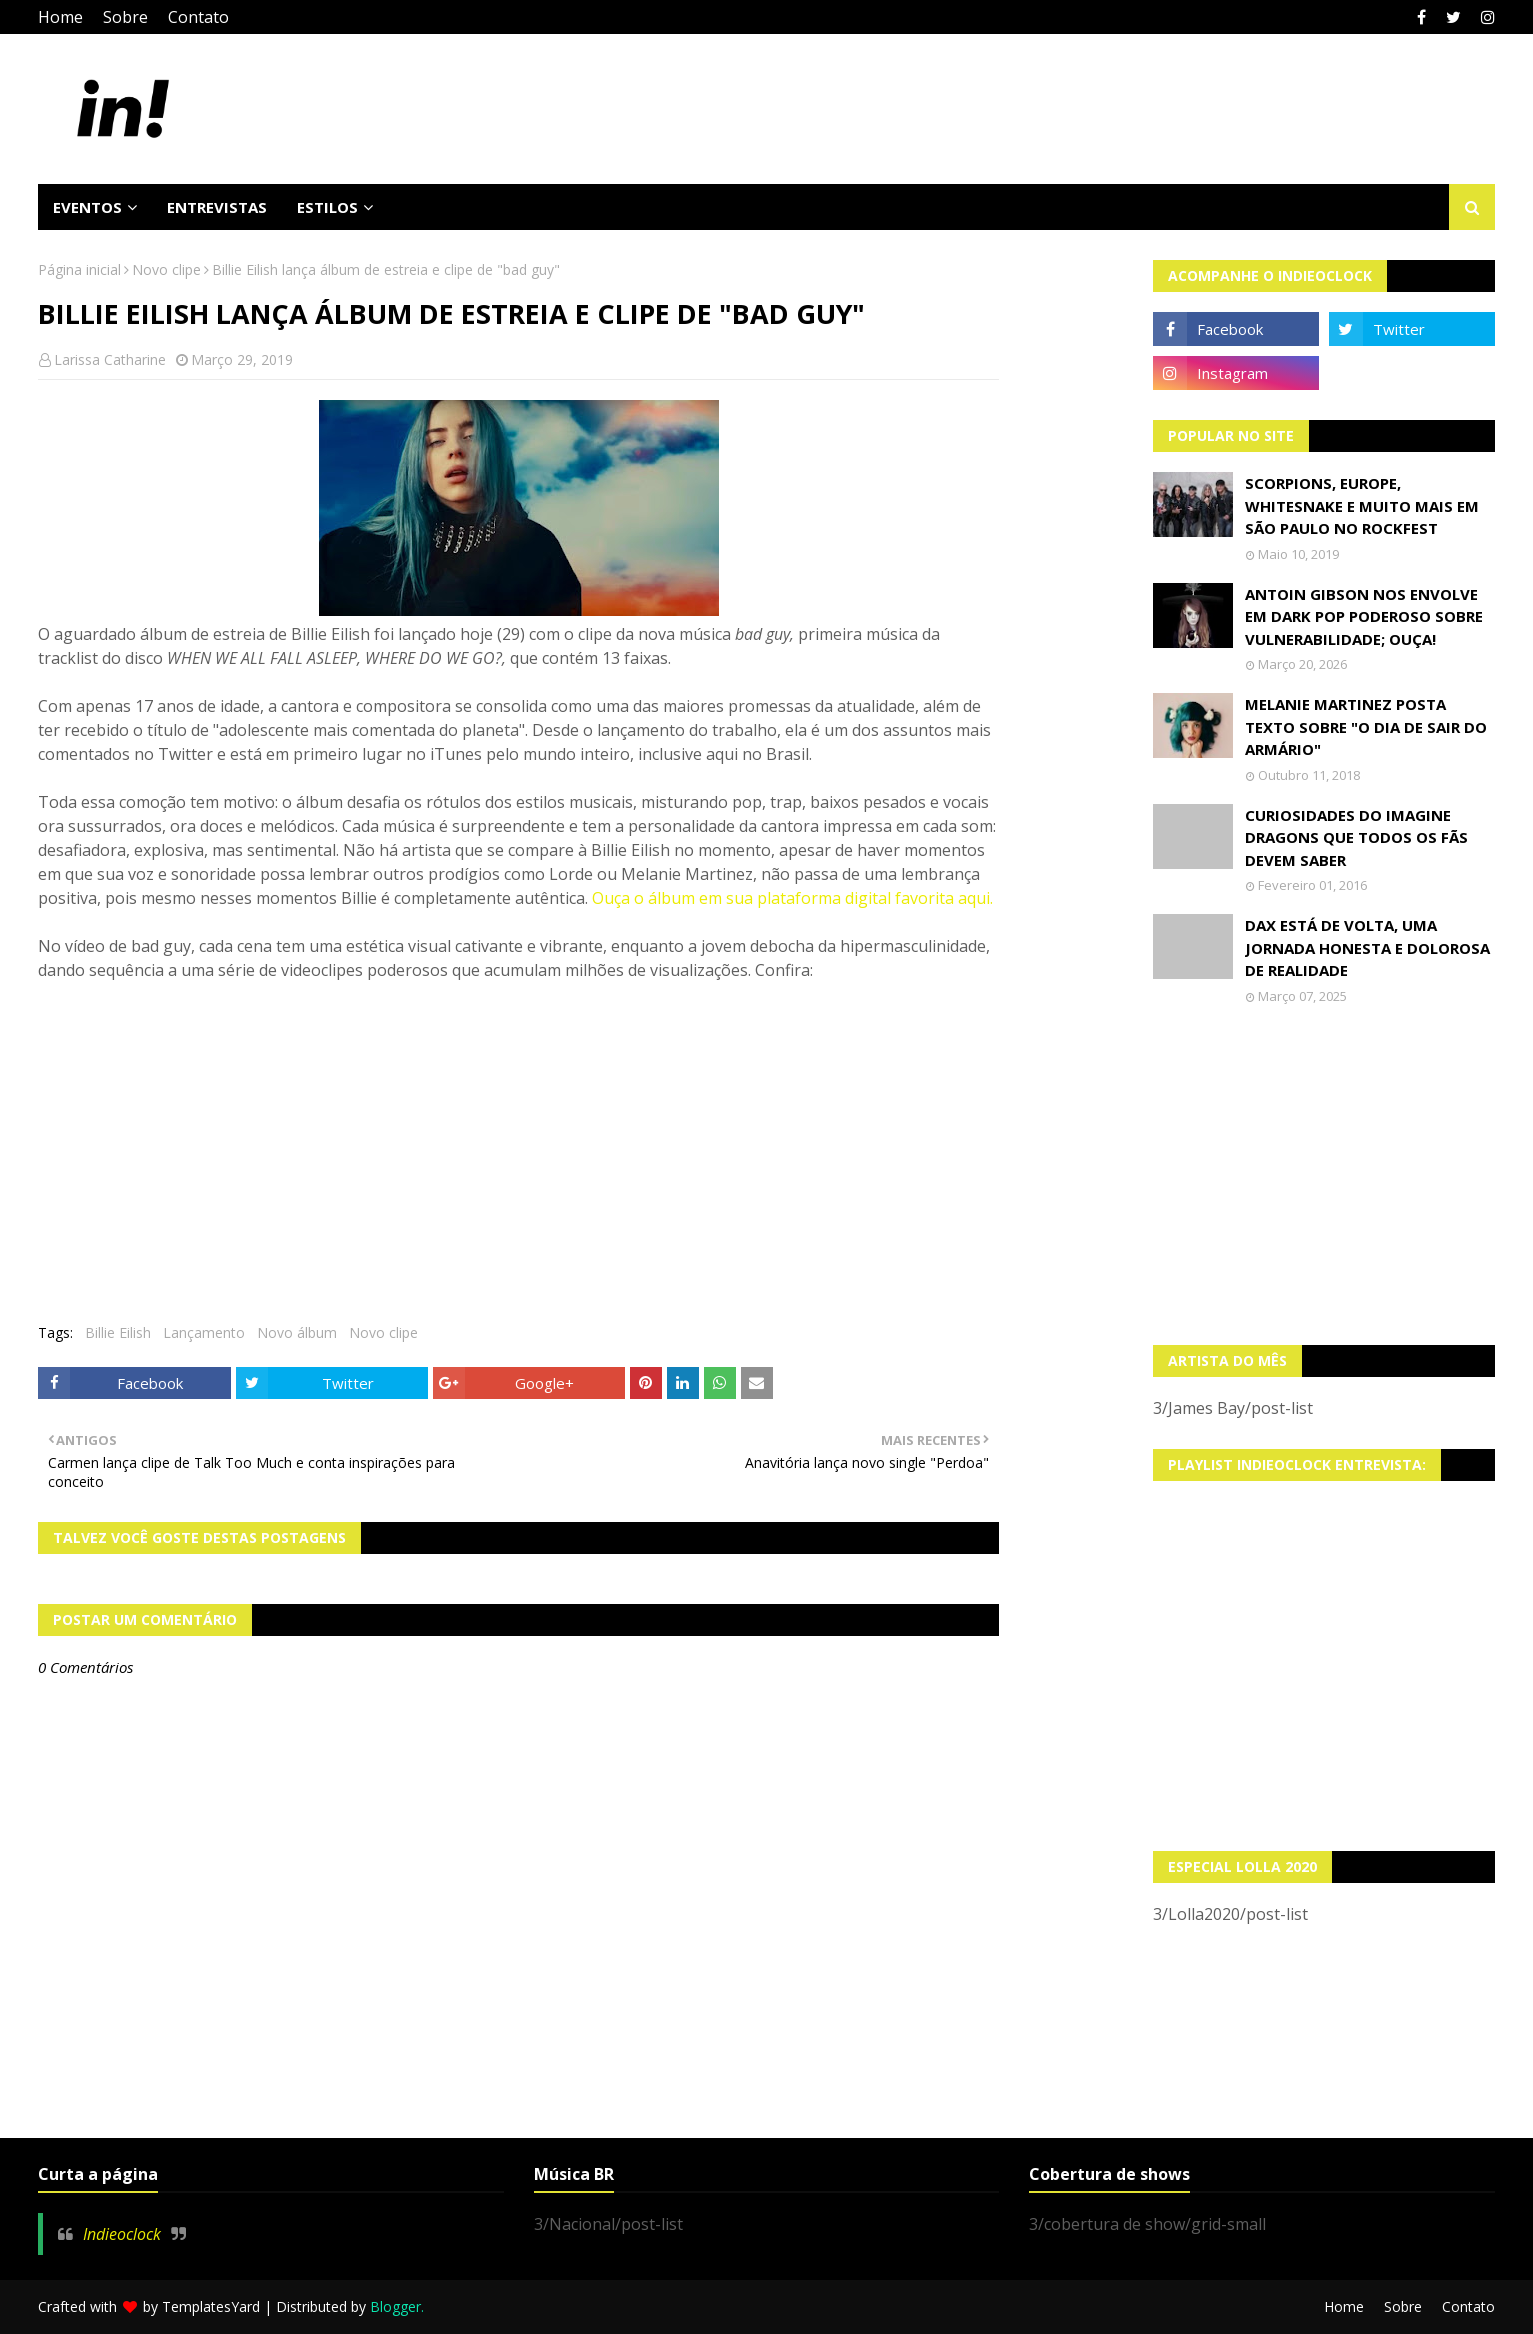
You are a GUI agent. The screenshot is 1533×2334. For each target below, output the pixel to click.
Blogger (395, 2306)
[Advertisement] (1324, 1175)
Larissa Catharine (110, 359)
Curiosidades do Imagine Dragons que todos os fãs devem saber (1356, 837)
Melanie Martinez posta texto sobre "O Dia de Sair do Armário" (1366, 726)
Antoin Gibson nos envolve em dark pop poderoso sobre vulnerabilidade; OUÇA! (1364, 616)
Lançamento (204, 1332)
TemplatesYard (211, 2306)
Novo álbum (297, 1332)
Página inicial (79, 269)
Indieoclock (122, 2234)
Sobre (125, 17)
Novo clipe (166, 269)
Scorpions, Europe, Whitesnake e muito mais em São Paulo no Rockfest (1362, 505)
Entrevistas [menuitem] (217, 207)
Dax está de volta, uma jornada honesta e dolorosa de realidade (1367, 947)
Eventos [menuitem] (87, 207)
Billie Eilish (118, 1332)
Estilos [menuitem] (327, 207)
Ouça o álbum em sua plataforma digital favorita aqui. (792, 898)
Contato (198, 17)
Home (60, 17)
